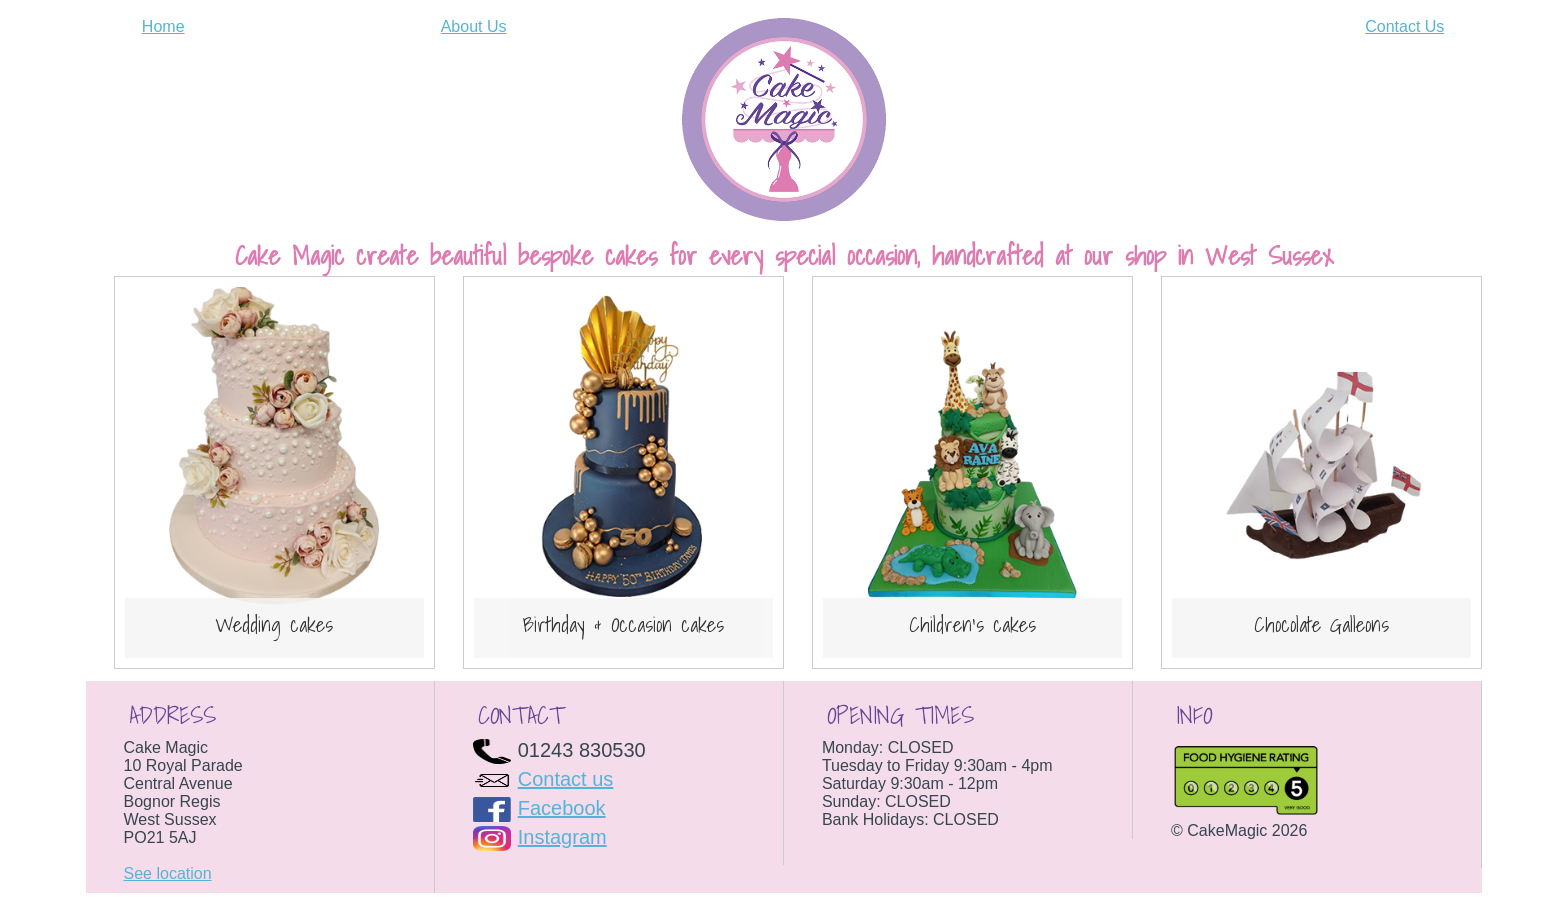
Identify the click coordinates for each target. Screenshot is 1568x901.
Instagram (562, 837)
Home (163, 26)
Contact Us (1404, 26)
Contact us (566, 779)
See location (168, 873)
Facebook (562, 808)
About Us (474, 26)
